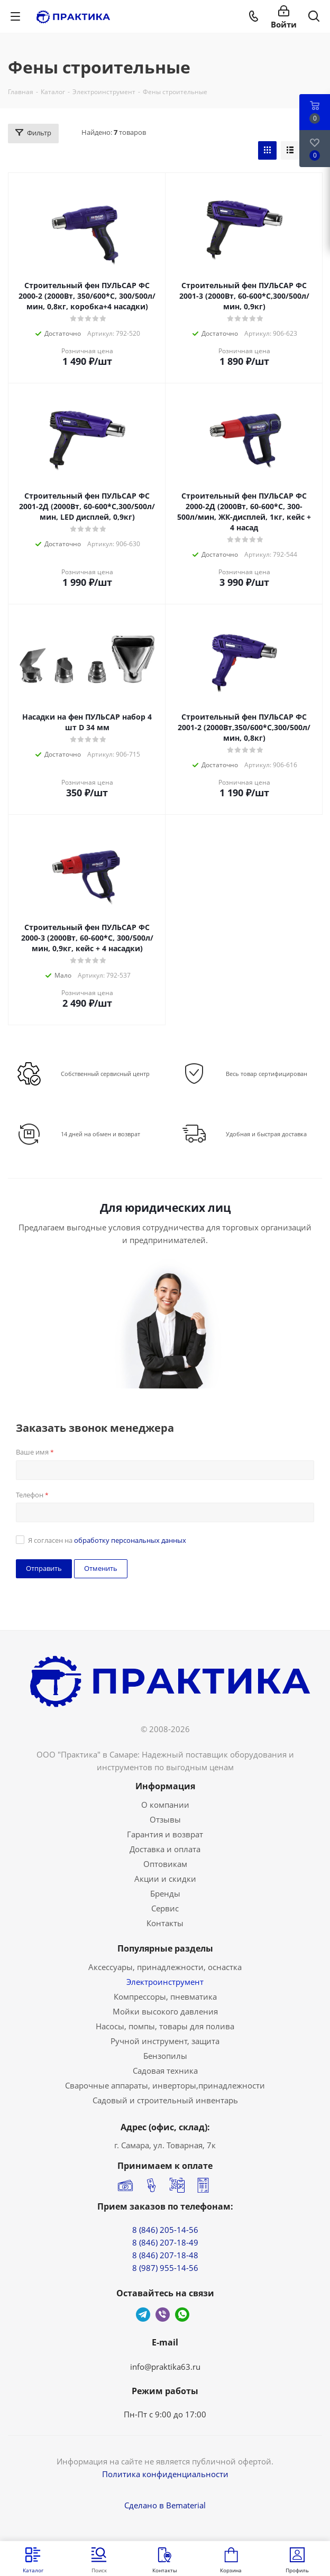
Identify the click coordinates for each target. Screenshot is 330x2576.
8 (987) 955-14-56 (165, 2267)
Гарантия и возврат (165, 1834)
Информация (165, 1786)
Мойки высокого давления (165, 2011)
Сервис (165, 1908)
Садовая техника (165, 2070)
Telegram (143, 2314)
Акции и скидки (165, 1878)
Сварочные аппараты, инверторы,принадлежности (165, 2085)
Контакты (165, 1923)
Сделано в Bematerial (165, 2505)
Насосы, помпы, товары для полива (165, 2026)
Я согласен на (107, 1540)
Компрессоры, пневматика (165, 1996)
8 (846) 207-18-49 (165, 2242)
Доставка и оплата (165, 1849)
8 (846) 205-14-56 (165, 2229)
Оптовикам (165, 1864)
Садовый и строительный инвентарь (165, 2100)
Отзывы (165, 1819)
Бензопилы (165, 2055)
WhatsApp (182, 2314)
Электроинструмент (165, 1981)
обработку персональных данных (130, 1540)
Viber (162, 2314)
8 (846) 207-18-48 (165, 2255)
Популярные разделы (165, 1948)
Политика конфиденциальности (165, 2474)
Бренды (165, 1893)
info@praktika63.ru (165, 2366)
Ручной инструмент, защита (165, 2041)
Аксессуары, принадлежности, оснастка (165, 1967)
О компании (165, 1804)
